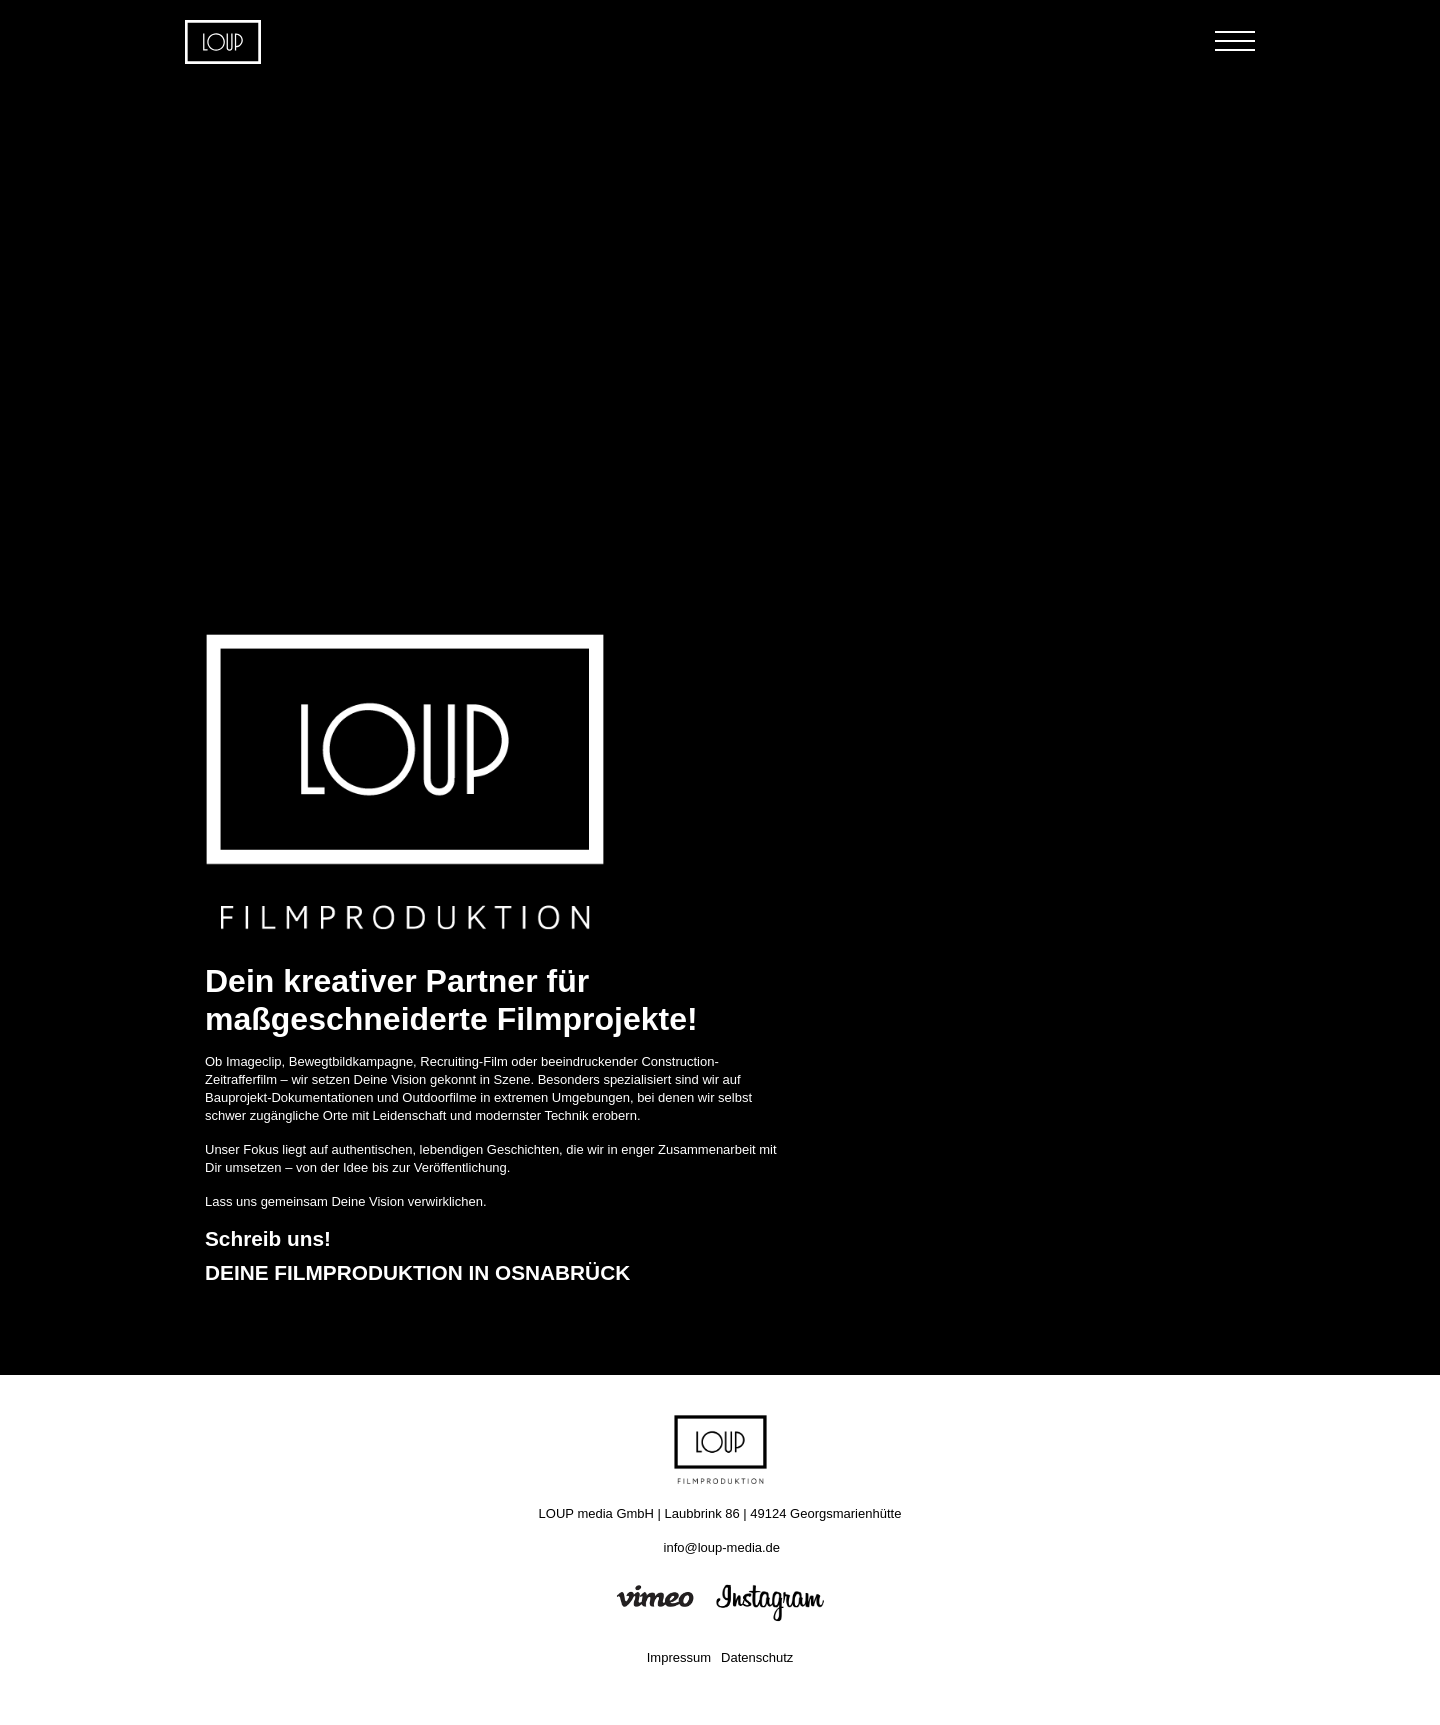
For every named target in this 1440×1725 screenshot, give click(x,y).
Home (223, 42)
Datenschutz (757, 1657)
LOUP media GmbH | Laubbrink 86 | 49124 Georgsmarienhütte (720, 1513)
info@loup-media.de (722, 1547)
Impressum (679, 1657)
